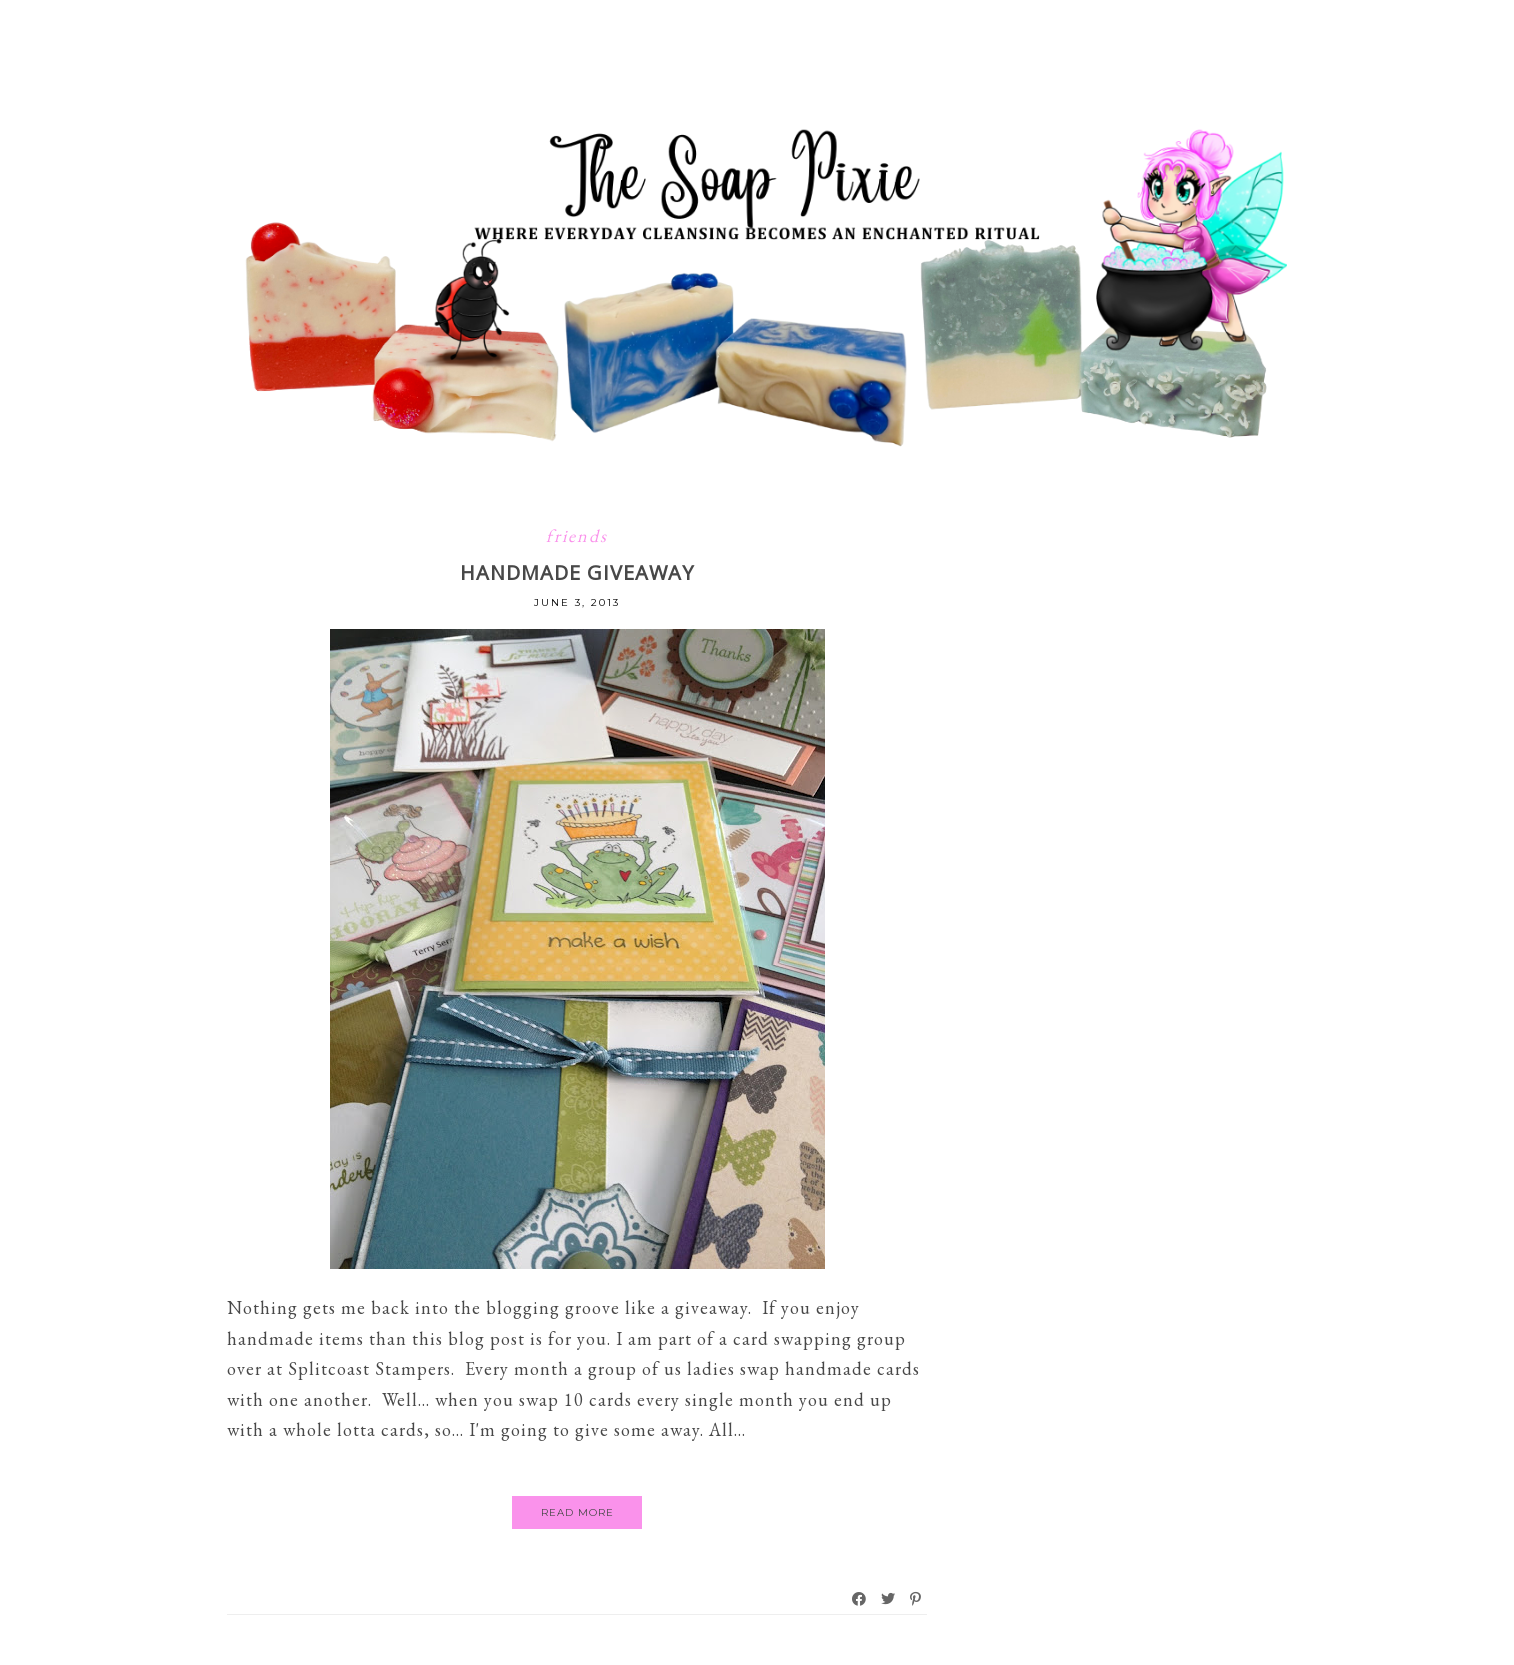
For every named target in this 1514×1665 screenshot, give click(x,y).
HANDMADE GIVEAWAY (577, 572)
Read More (577, 1512)
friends (577, 535)
